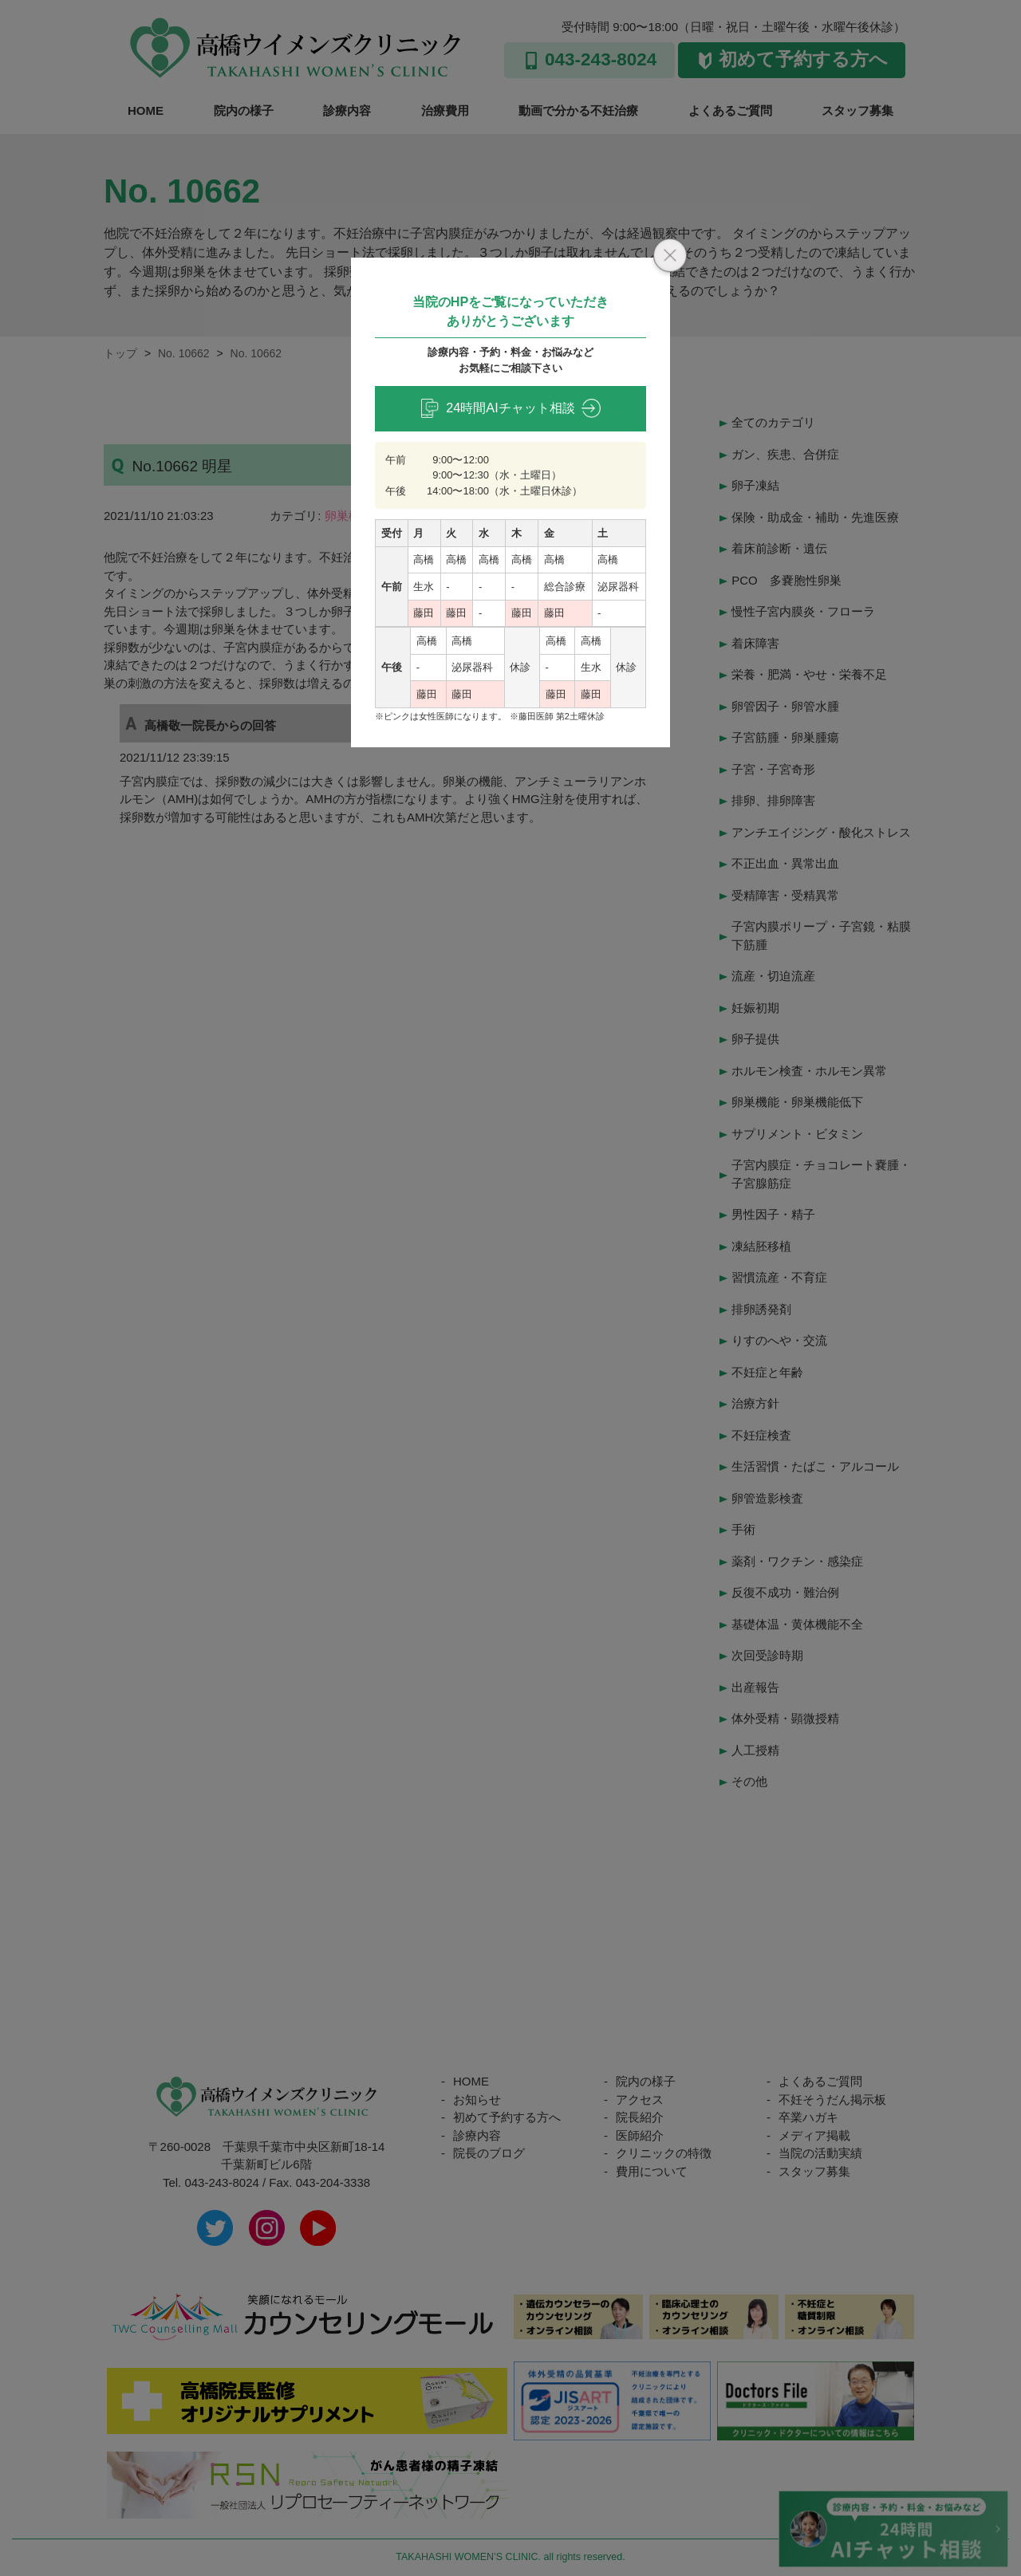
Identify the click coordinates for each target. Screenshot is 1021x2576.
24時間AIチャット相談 (510, 407)
